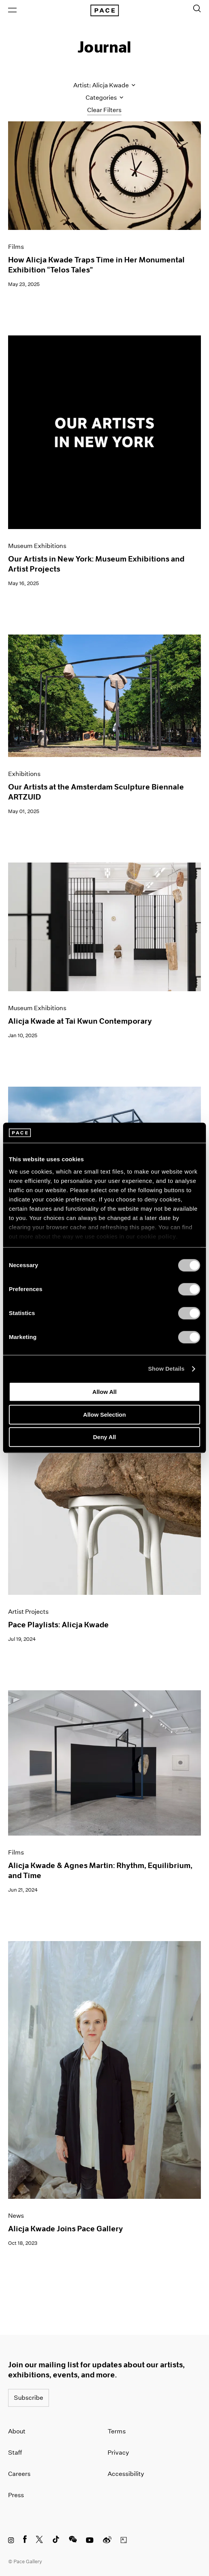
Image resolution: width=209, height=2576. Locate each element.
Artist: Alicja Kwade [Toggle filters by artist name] (104, 85)
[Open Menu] (12, 10)
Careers (19, 2473)
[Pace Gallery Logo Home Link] (104, 10)
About (16, 2431)
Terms (117, 2431)
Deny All (104, 1437)
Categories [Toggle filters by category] (104, 97)
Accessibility (126, 2473)
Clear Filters (104, 110)
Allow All (105, 1392)
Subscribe (28, 2397)
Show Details (166, 1368)
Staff (15, 2452)
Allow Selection (104, 1414)
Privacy (118, 2452)
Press (16, 2495)
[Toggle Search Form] (197, 8)
